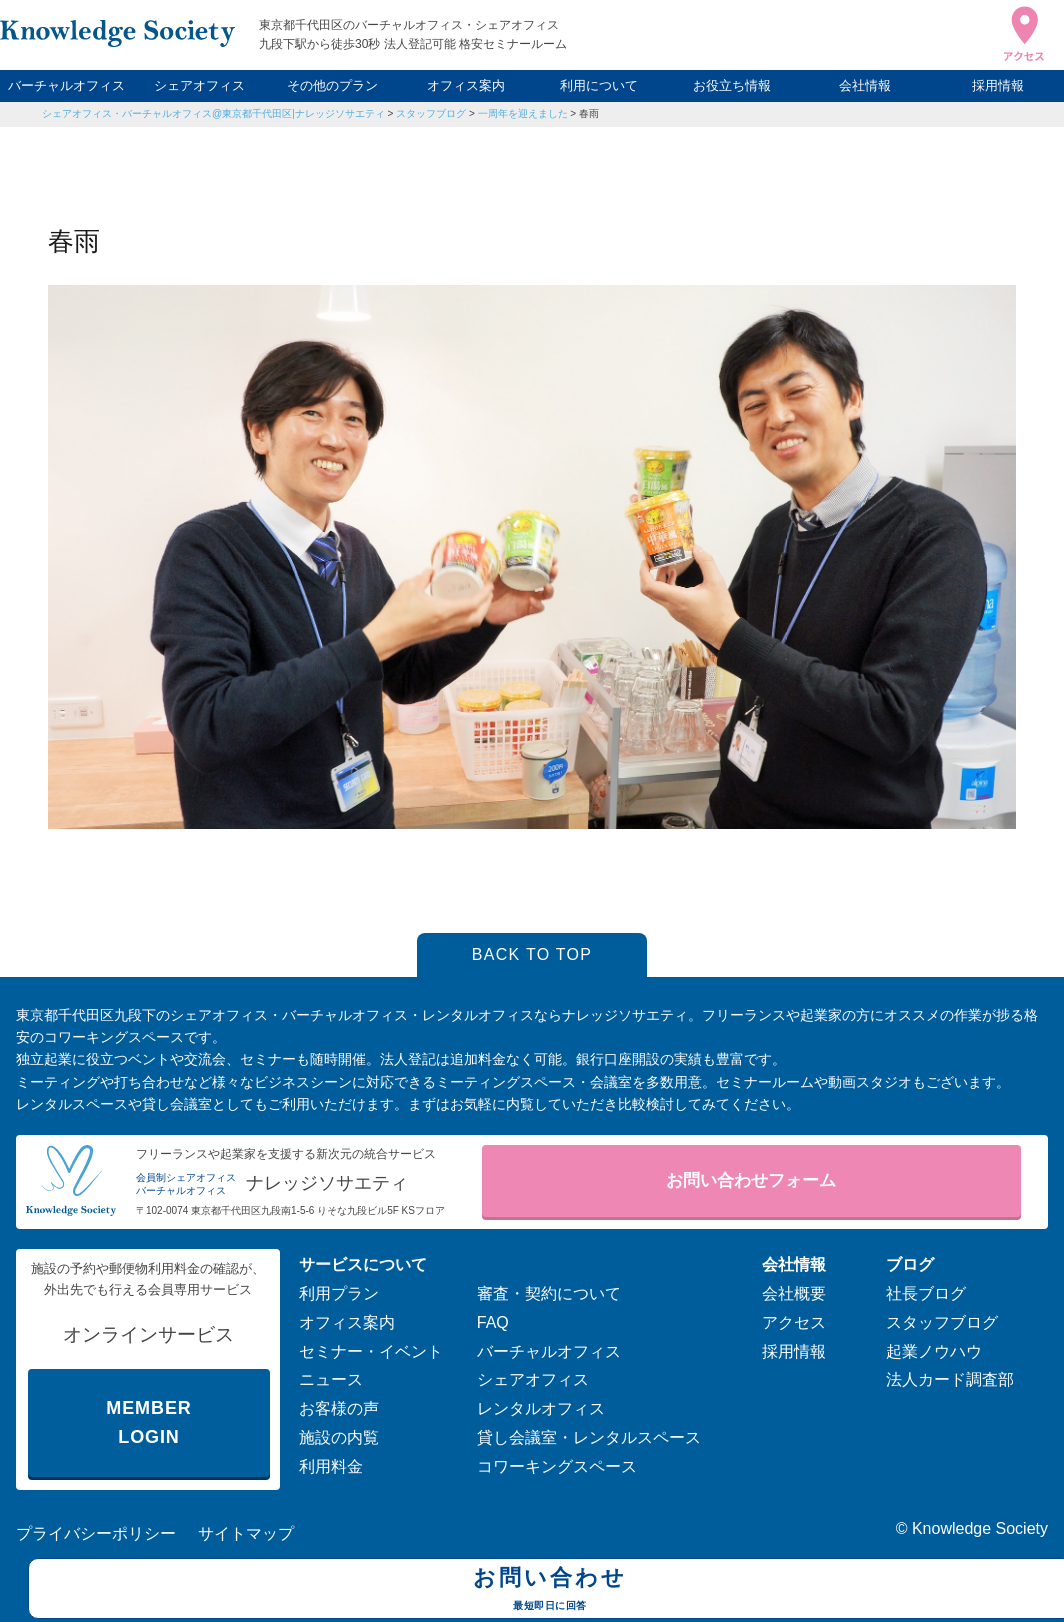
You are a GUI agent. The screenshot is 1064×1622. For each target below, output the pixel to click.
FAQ (493, 1322)
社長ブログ (926, 1293)
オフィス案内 (466, 85)
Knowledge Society (980, 1528)
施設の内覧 (339, 1437)
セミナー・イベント (371, 1351)
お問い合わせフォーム (751, 1180)
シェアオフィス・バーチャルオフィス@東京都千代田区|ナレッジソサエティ (213, 113)
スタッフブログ (431, 113)
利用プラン (339, 1293)
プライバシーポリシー (96, 1533)
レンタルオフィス (541, 1408)
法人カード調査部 (950, 1379)
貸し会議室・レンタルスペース (589, 1437)
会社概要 (794, 1293)
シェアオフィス (199, 85)
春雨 (589, 113)
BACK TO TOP (532, 954)
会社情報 (865, 85)
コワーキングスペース (557, 1466)
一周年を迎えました (523, 113)
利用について (599, 85)
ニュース (331, 1379)
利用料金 (331, 1466)
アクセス (794, 1322)
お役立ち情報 (732, 85)
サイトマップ (246, 1533)
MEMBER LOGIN (148, 1422)
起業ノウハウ (934, 1351)
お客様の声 (339, 1408)
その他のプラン (332, 85)
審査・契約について (549, 1293)
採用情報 (998, 85)
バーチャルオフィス (66, 85)
